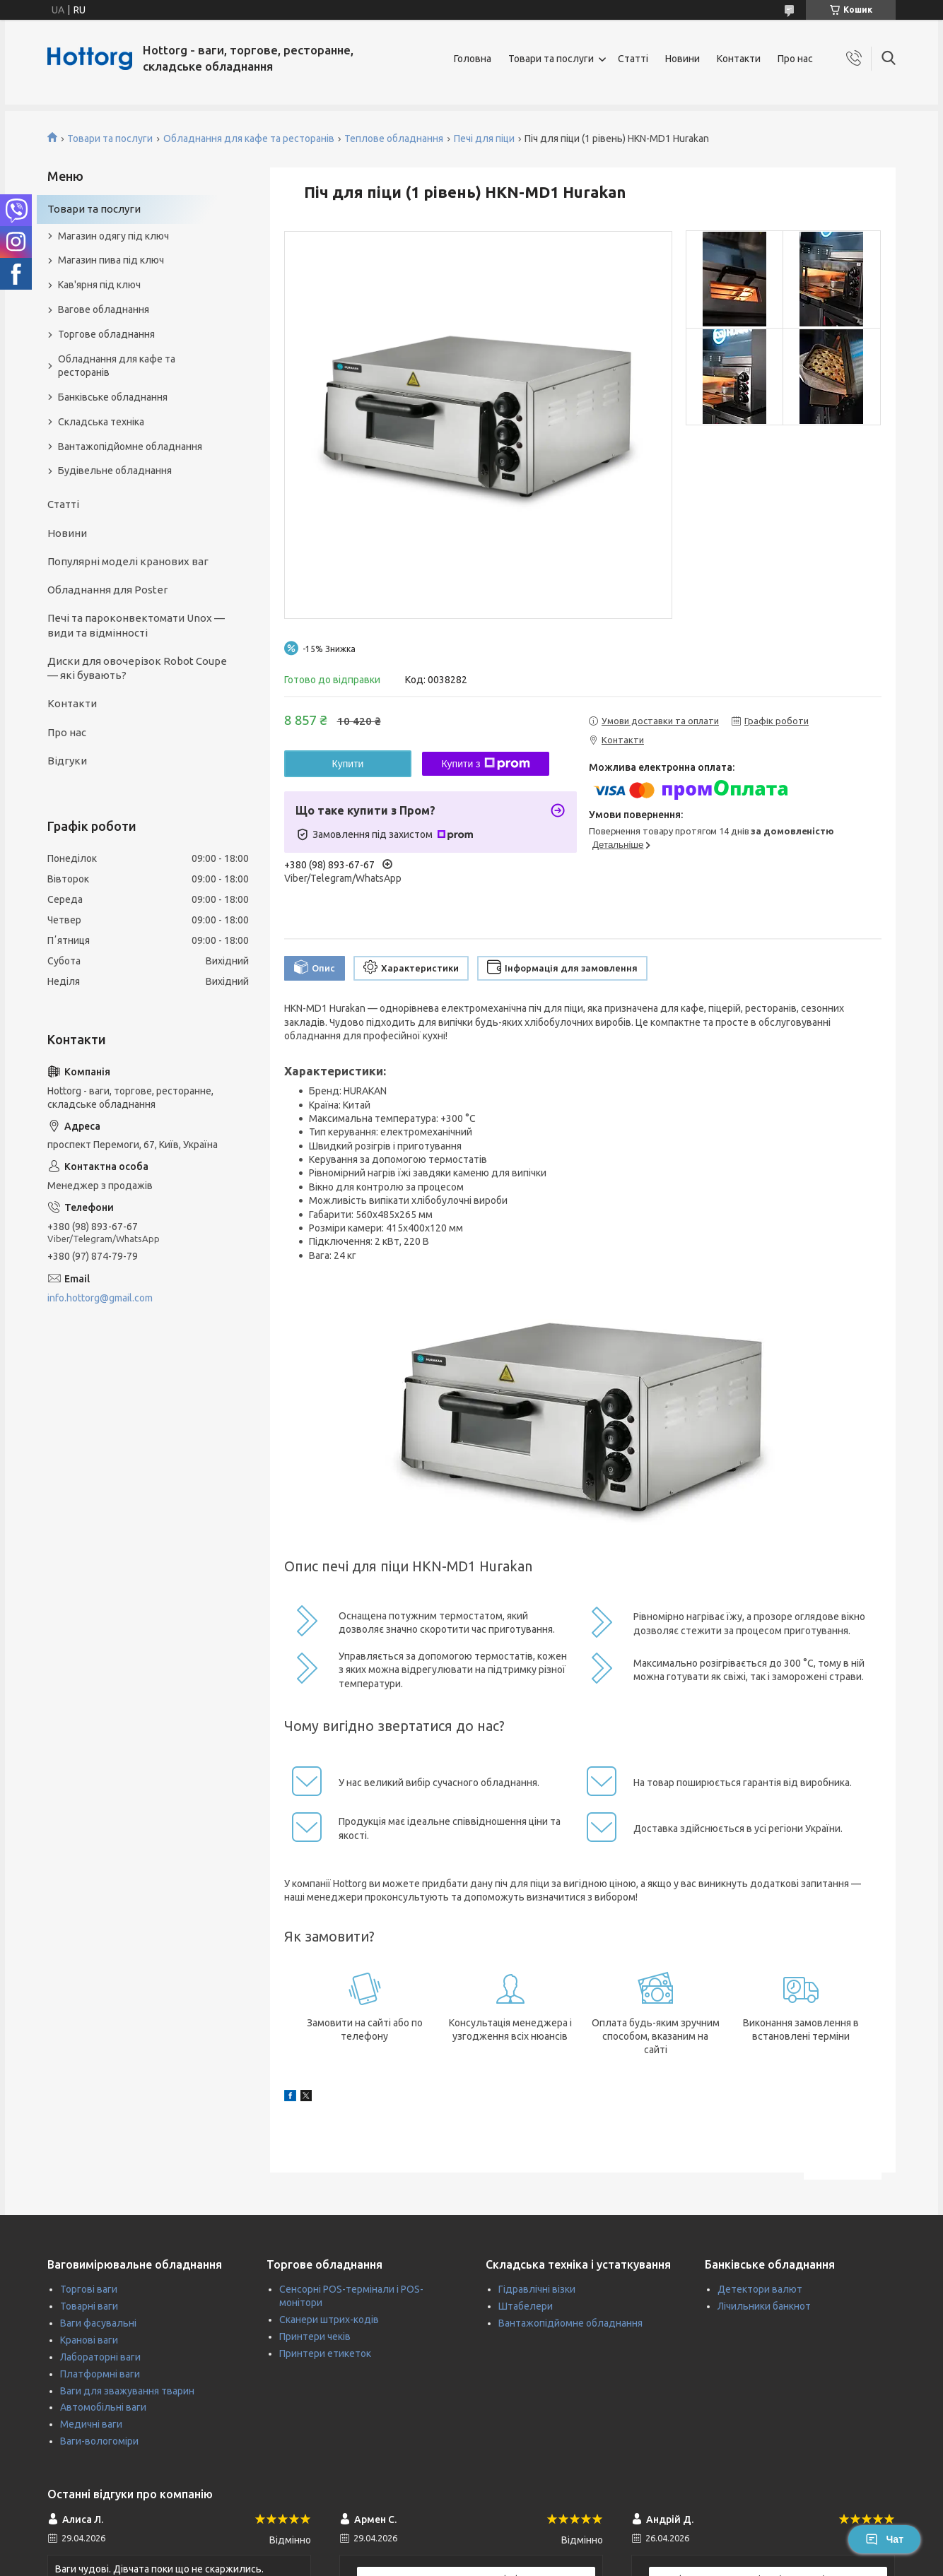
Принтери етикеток (325, 2353)
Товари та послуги (551, 58)
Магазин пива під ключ (111, 260)
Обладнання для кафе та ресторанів (248, 138)
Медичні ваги (91, 2424)
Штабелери (525, 2306)
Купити (348, 763)
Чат (884, 2539)
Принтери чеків (315, 2336)
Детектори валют (760, 2289)
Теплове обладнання (393, 138)
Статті (633, 58)
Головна (472, 58)
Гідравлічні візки (536, 2289)
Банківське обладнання (113, 397)
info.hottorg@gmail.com (100, 1298)
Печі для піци (484, 138)
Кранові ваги (89, 2340)
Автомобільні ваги (103, 2407)
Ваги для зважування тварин (127, 2391)
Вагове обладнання (103, 309)
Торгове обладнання (106, 334)
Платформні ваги (100, 2374)
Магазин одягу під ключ (113, 236)
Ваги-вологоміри (99, 2441)
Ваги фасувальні (98, 2323)
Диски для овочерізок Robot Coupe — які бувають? (137, 668)
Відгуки (67, 761)
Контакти (739, 58)
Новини (682, 58)
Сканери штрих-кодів (329, 2319)
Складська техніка (101, 421)
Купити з (485, 763)
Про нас (795, 58)
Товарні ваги (89, 2306)
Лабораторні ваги (100, 2357)
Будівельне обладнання (115, 470)
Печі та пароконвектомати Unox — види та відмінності (136, 625)
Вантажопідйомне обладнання (130, 446)
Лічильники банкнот (764, 2306)
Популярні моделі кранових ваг (128, 561)
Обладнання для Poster (107, 590)
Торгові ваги (88, 2289)
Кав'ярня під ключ (99, 284)
